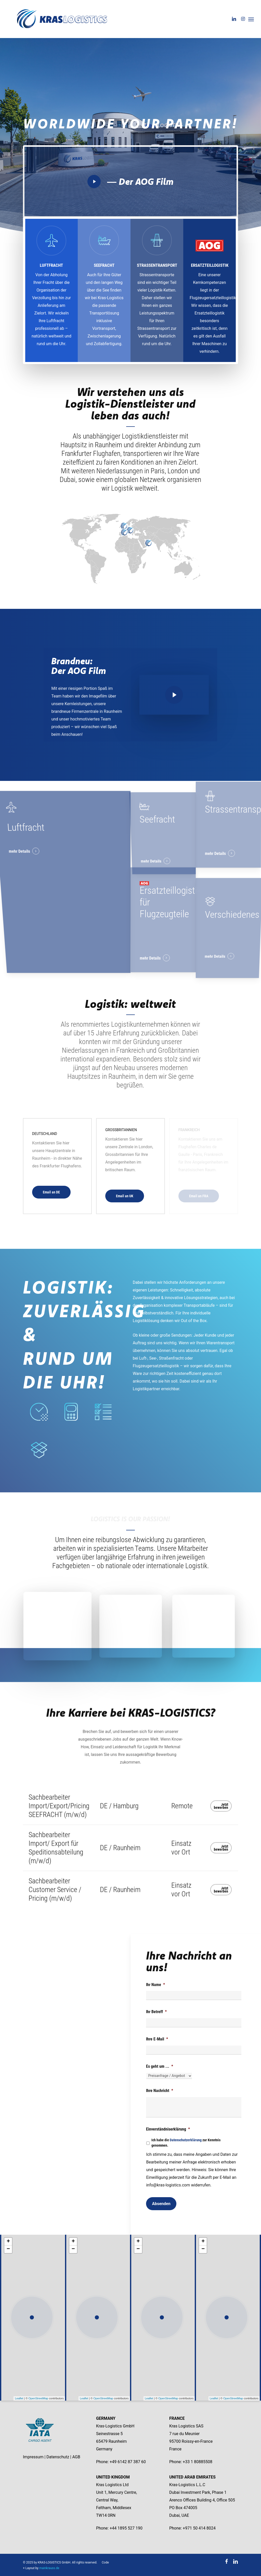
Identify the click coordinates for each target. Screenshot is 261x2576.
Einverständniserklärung (168, 2129)
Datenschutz (57, 2456)
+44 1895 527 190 (126, 2528)
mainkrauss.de (49, 2568)
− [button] (8, 2249)
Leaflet (19, 2398)
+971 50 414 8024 (199, 2528)
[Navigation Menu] (251, 19)
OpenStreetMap (38, 2398)
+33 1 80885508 (197, 2461)
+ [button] (8, 2241)
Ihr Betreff (156, 2011)
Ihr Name (155, 1984)
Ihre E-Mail (157, 2039)
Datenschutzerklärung (186, 2140)
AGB (76, 2456)
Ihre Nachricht (159, 2090)
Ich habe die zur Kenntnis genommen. (185, 2142)
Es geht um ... (159, 2066)
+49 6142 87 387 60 (128, 2461)
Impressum (33, 2456)
